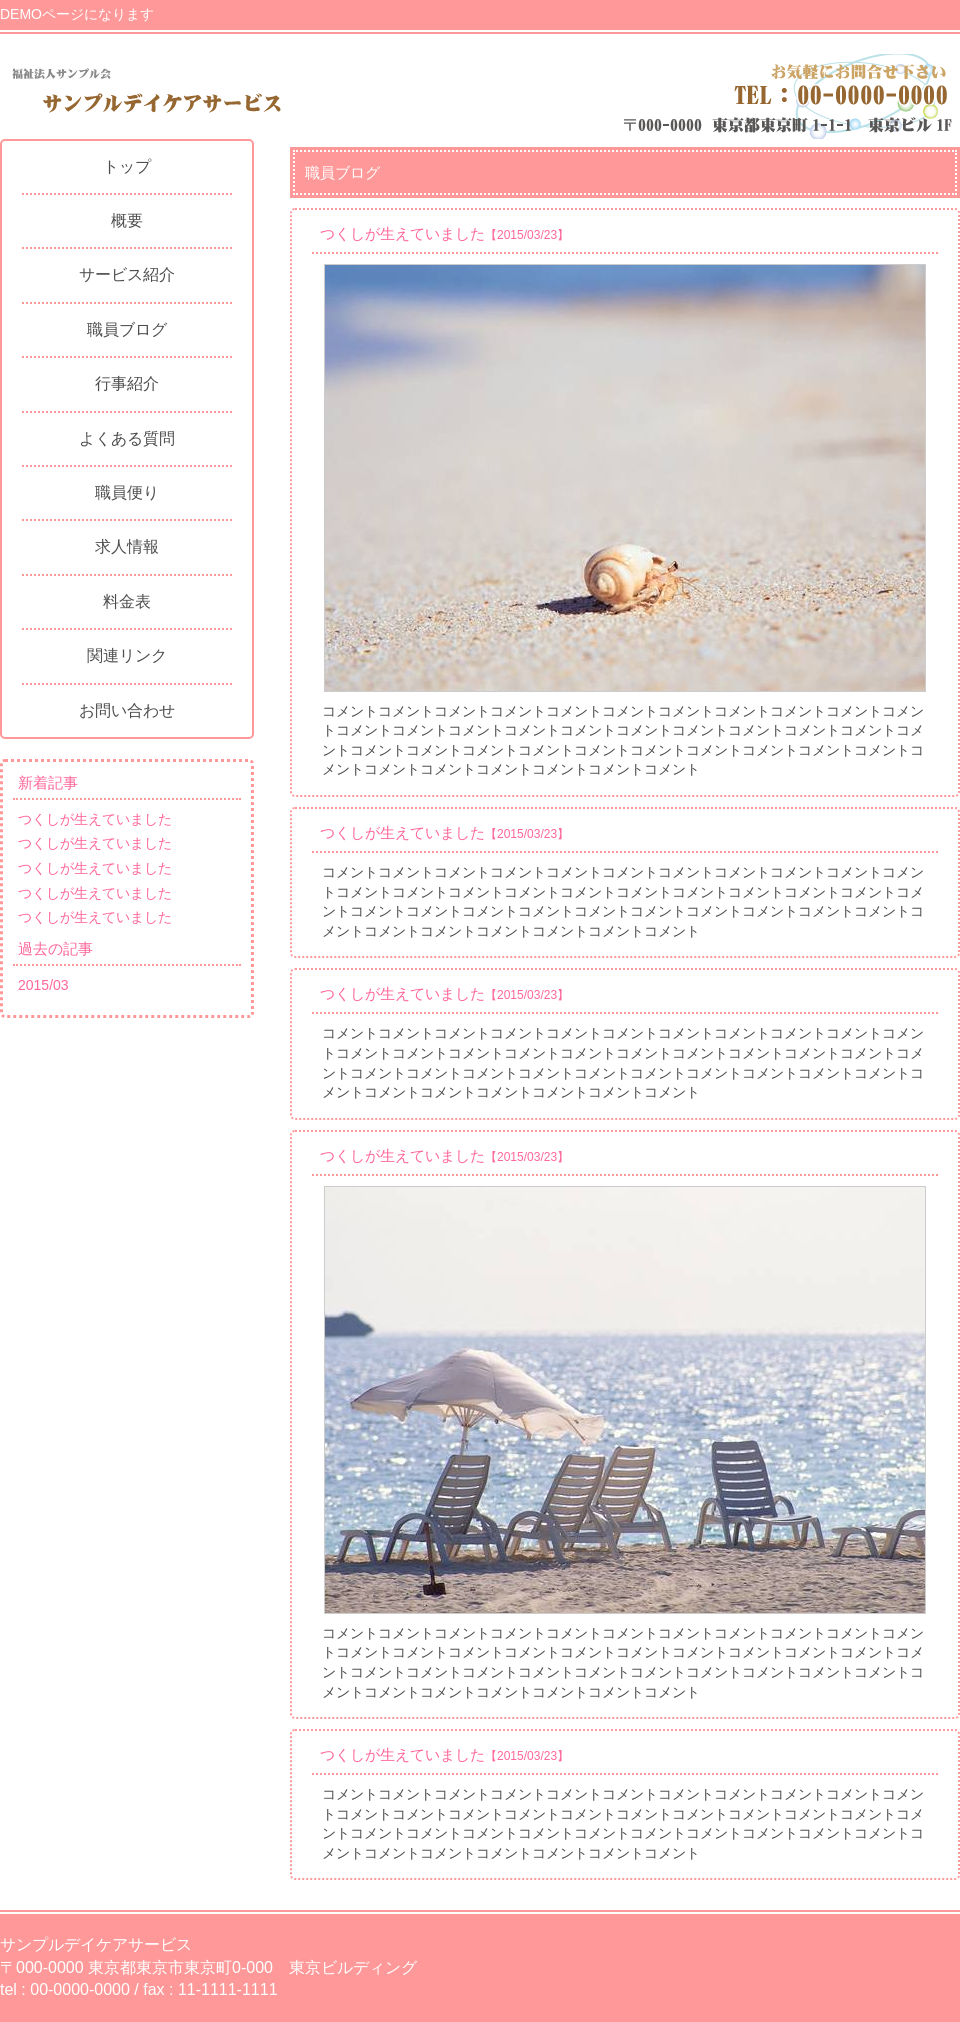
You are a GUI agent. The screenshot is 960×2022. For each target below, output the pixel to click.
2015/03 (43, 985)
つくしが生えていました (95, 819)
